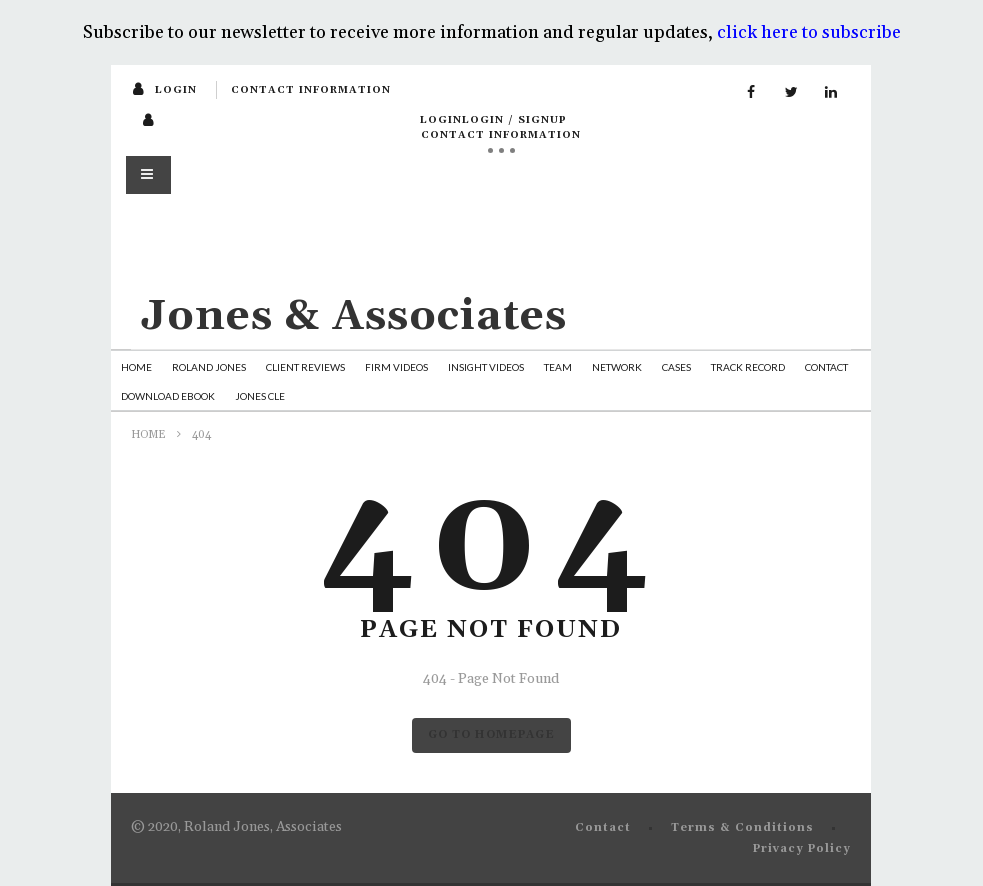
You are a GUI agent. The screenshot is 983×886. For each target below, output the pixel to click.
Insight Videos (486, 367)
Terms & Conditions (742, 828)
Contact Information (311, 90)
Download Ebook (168, 396)
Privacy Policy (802, 849)
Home (136, 367)
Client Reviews (305, 367)
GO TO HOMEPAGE (491, 735)
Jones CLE (260, 396)
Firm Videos (396, 367)
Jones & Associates (354, 316)
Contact (826, 367)
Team (558, 367)
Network (617, 367)
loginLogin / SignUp (493, 120)
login (176, 90)
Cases (676, 367)
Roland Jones (209, 367)
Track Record (748, 367)
